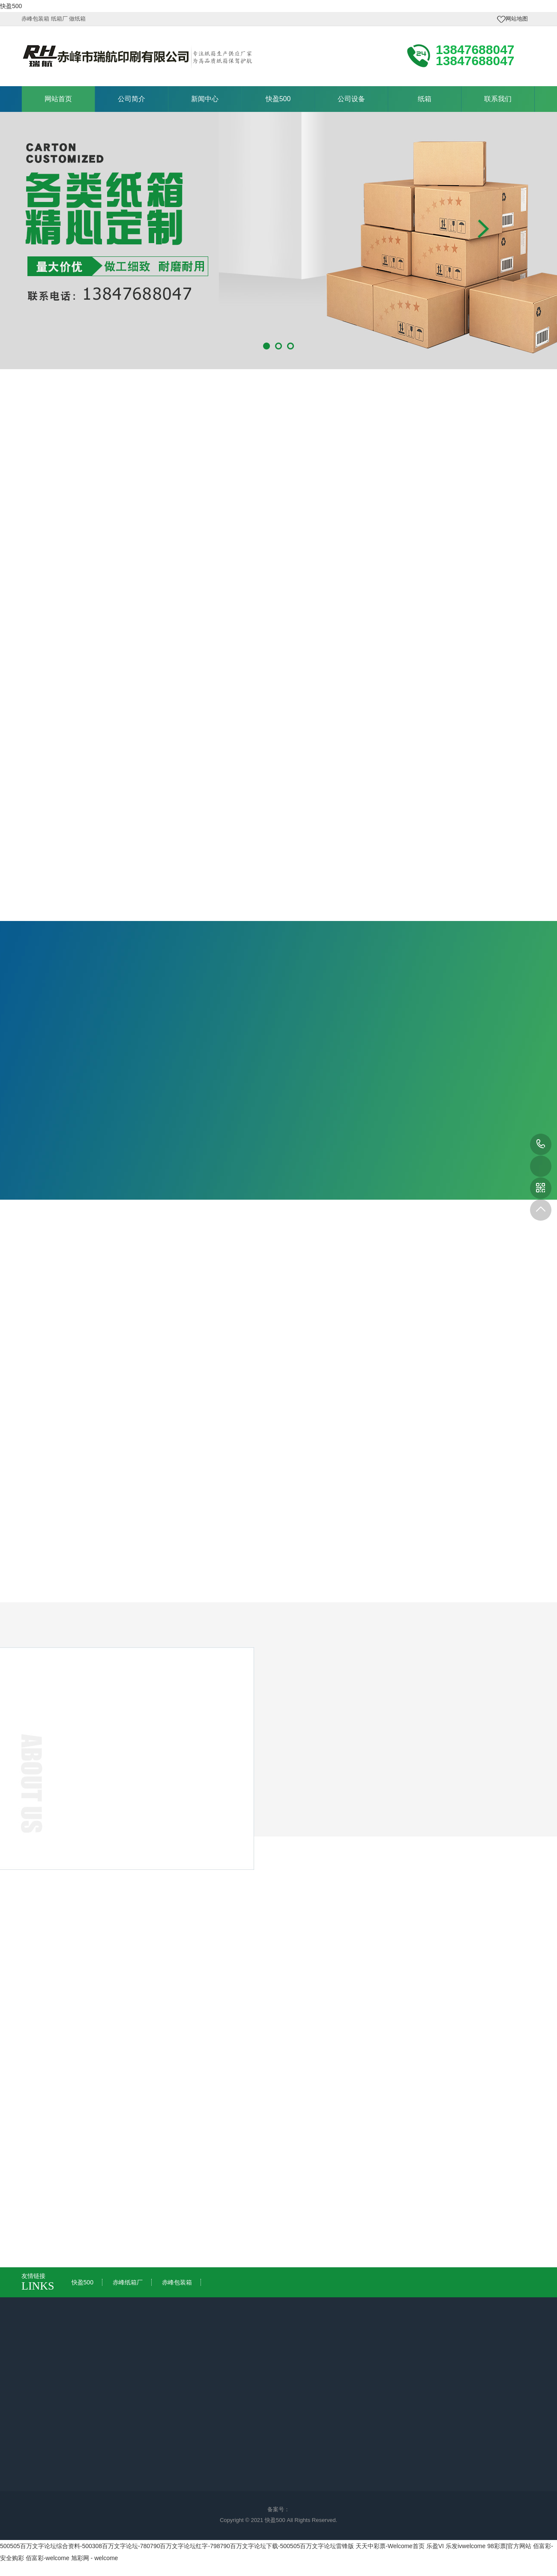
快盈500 (11, 6)
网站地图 (517, 18)
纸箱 (424, 98)
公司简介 (131, 98)
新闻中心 (205, 98)
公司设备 (351, 98)
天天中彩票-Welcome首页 (390, 2546)
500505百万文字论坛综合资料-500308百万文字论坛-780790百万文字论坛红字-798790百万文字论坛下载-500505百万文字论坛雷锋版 (177, 2546)
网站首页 (58, 98)
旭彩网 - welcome (94, 2558)
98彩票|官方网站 (509, 2546)
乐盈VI (435, 2546)
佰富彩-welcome (47, 2558)
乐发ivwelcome (465, 2546)
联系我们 (498, 98)
